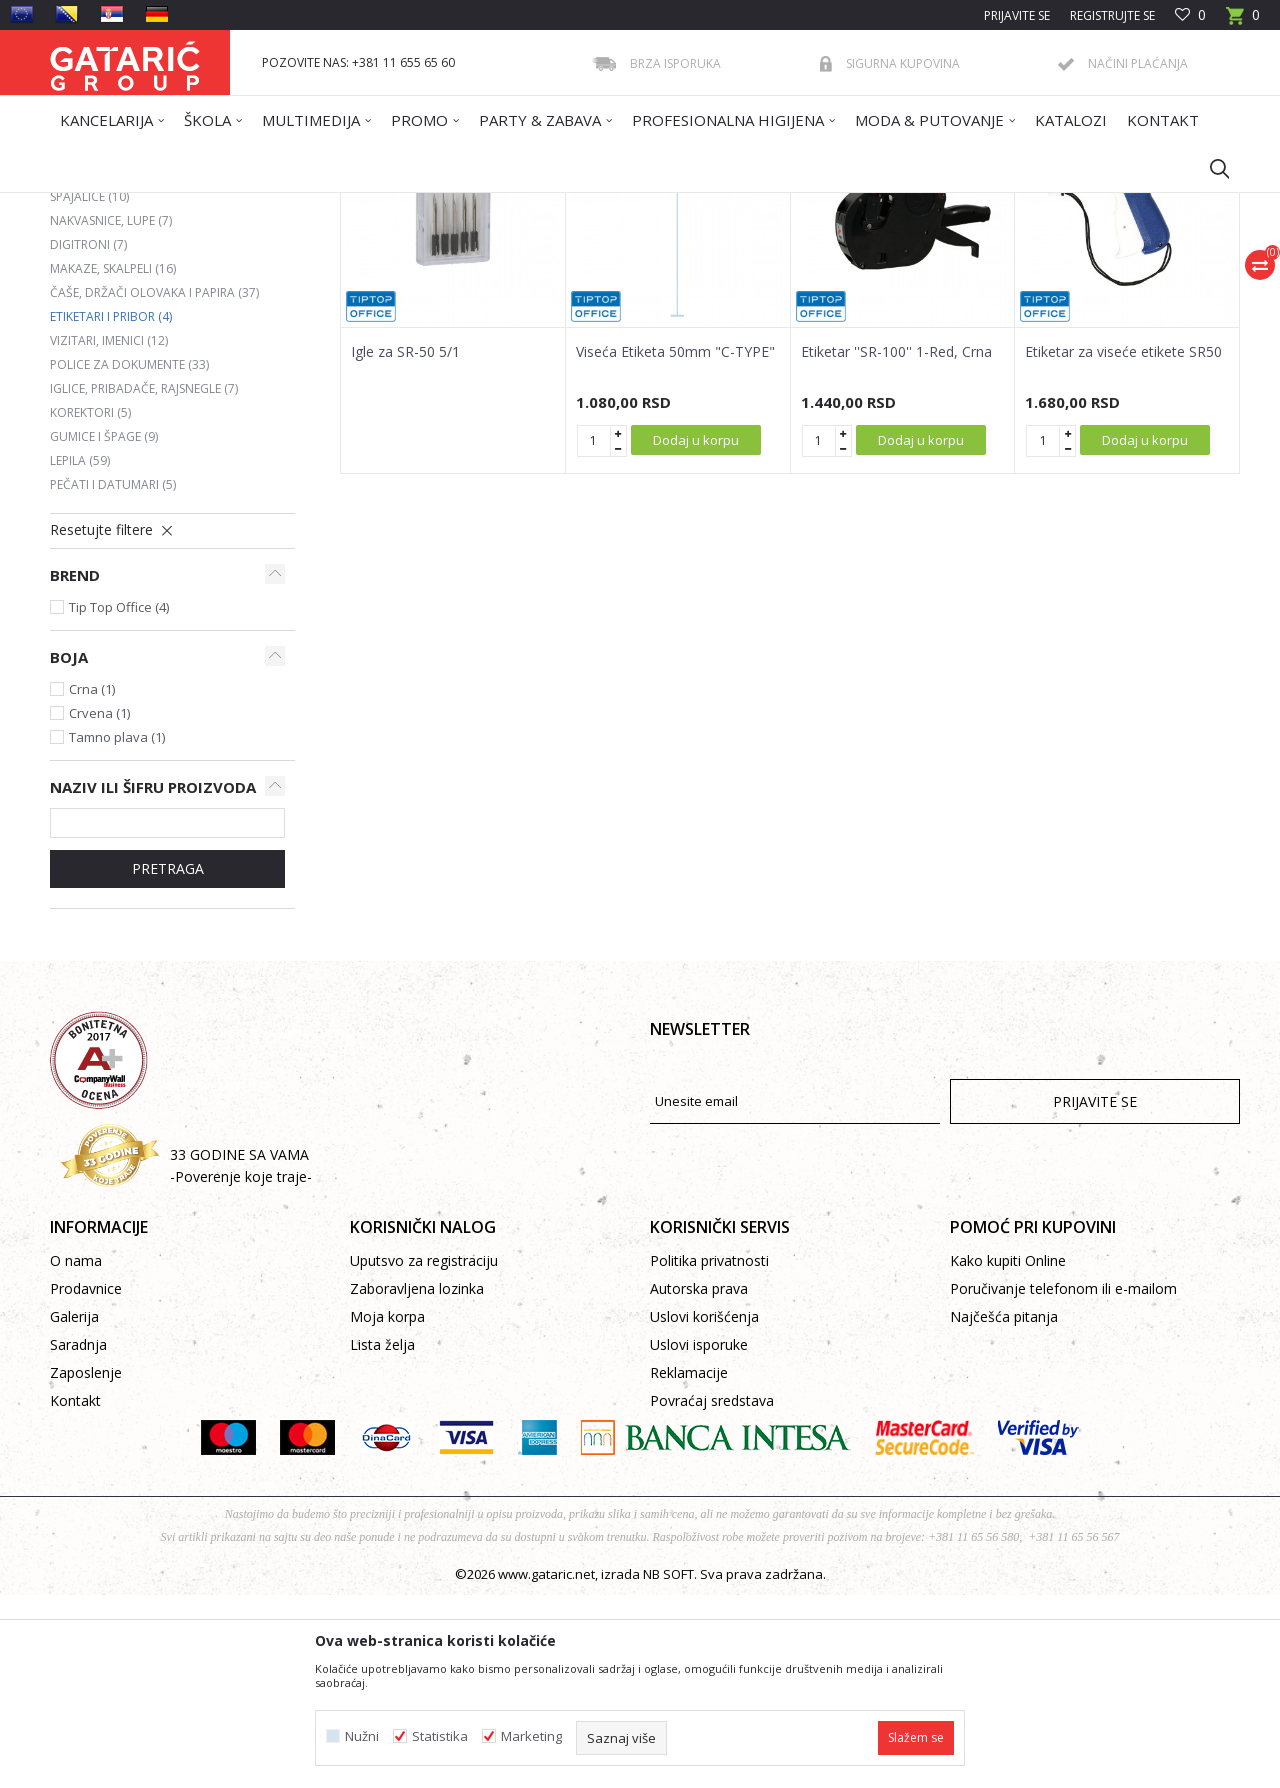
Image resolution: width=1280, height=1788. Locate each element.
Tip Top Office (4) (119, 800)
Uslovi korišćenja (704, 1509)
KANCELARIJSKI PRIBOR (427, 205)
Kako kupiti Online (1008, 1453)
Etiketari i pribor (111, 509)
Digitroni (88, 437)
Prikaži (956, 277)
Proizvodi (247, 205)
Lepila (80, 653)
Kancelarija (319, 205)
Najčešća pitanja (1004, 1509)
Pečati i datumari (113, 677)
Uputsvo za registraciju (424, 1453)
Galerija (74, 1509)
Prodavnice (86, 1481)
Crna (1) (92, 882)
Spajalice (89, 389)
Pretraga (168, 1061)
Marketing (531, 1736)
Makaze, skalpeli (113, 461)
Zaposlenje (86, 1565)
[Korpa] (1243, 21)
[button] (1210, 168)
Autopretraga (649, 277)
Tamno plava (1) (117, 930)
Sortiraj (742, 277)
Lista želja (382, 1537)
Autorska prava (699, 1481)
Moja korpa (387, 1509)
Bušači (83, 341)
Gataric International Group (128, 205)
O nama (76, 1453)
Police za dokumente (129, 557)
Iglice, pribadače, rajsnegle (144, 581)
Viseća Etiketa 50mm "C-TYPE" (675, 545)
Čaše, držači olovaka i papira (154, 485)
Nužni (362, 1736)
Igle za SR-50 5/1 (405, 545)
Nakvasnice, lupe (111, 413)
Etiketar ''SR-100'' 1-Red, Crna (896, 545)
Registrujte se (1112, 15)
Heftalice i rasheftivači (135, 365)
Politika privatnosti (709, 1453)
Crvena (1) (99, 906)
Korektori (90, 605)
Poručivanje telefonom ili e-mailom (1063, 1481)
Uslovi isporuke (699, 1537)
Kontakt (75, 1593)
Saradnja (78, 1537)
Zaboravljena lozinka (417, 1481)
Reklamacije (689, 1565)
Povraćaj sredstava (712, 1593)
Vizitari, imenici (109, 533)
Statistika (440, 1736)
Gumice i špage (104, 629)
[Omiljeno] (1190, 15)
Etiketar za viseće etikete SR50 (1123, 545)
